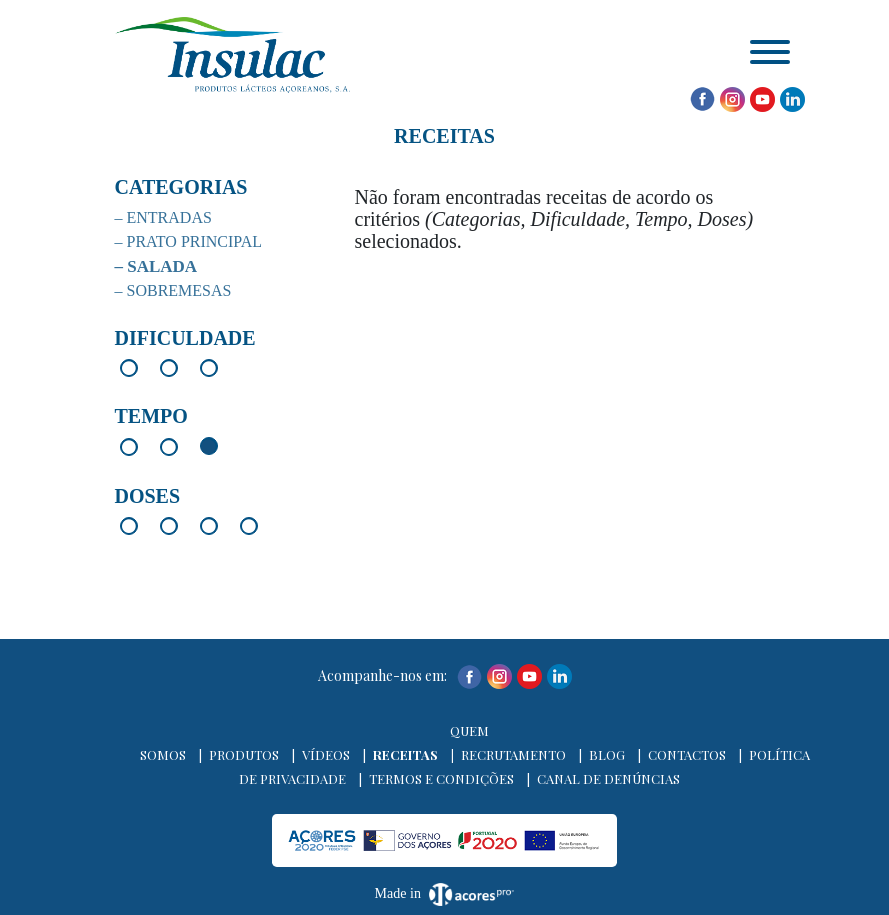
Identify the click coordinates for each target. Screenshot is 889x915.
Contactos (687, 754)
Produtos (244, 754)
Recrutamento (513, 754)
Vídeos (326, 754)
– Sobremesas (173, 290)
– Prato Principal (189, 241)
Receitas (405, 754)
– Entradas (163, 217)
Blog (607, 754)
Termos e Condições (441, 778)
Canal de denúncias (608, 778)
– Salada (156, 266)
